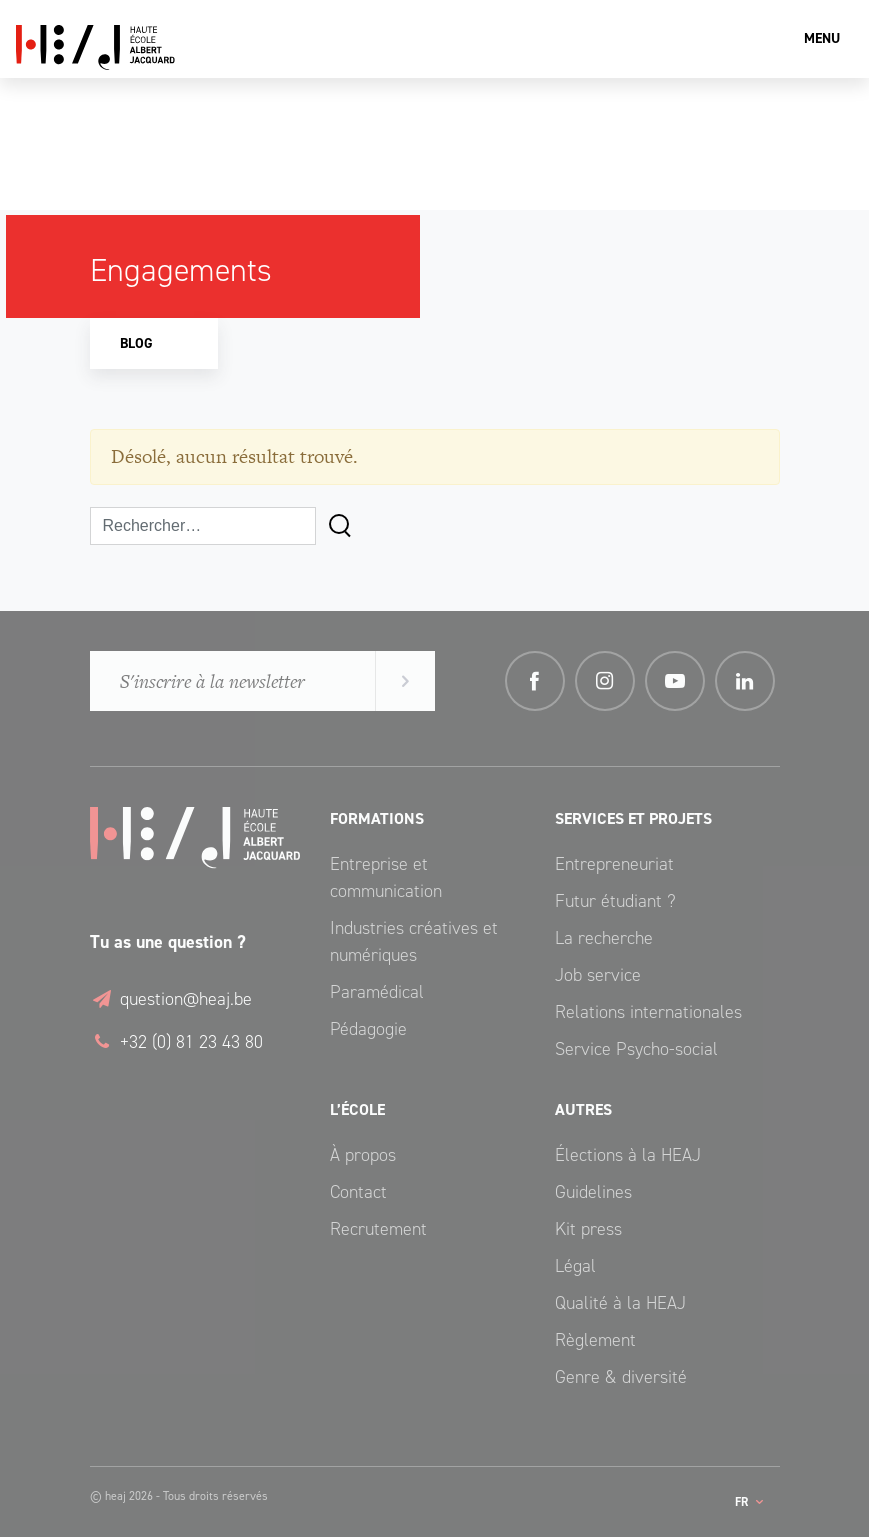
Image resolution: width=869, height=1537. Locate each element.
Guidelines (593, 1192)
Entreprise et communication (386, 877)
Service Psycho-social (636, 1049)
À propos (363, 1155)
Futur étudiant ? (615, 901)
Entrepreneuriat (614, 864)
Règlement (595, 1340)
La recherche (604, 938)
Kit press (588, 1229)
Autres (583, 1109)
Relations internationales (648, 1012)
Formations (377, 818)
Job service (598, 975)
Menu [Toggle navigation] (822, 38)
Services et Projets (633, 818)
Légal (575, 1266)
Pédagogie (368, 1029)
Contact (358, 1192)
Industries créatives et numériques (414, 941)
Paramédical (377, 992)
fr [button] (743, 1502)
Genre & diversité (621, 1377)
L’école (357, 1109)
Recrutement (378, 1229)
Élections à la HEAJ (628, 1155)
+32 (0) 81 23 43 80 (176, 1042)
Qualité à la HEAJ (620, 1303)
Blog (136, 343)
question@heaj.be (171, 999)
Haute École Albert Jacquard (191, 47)
